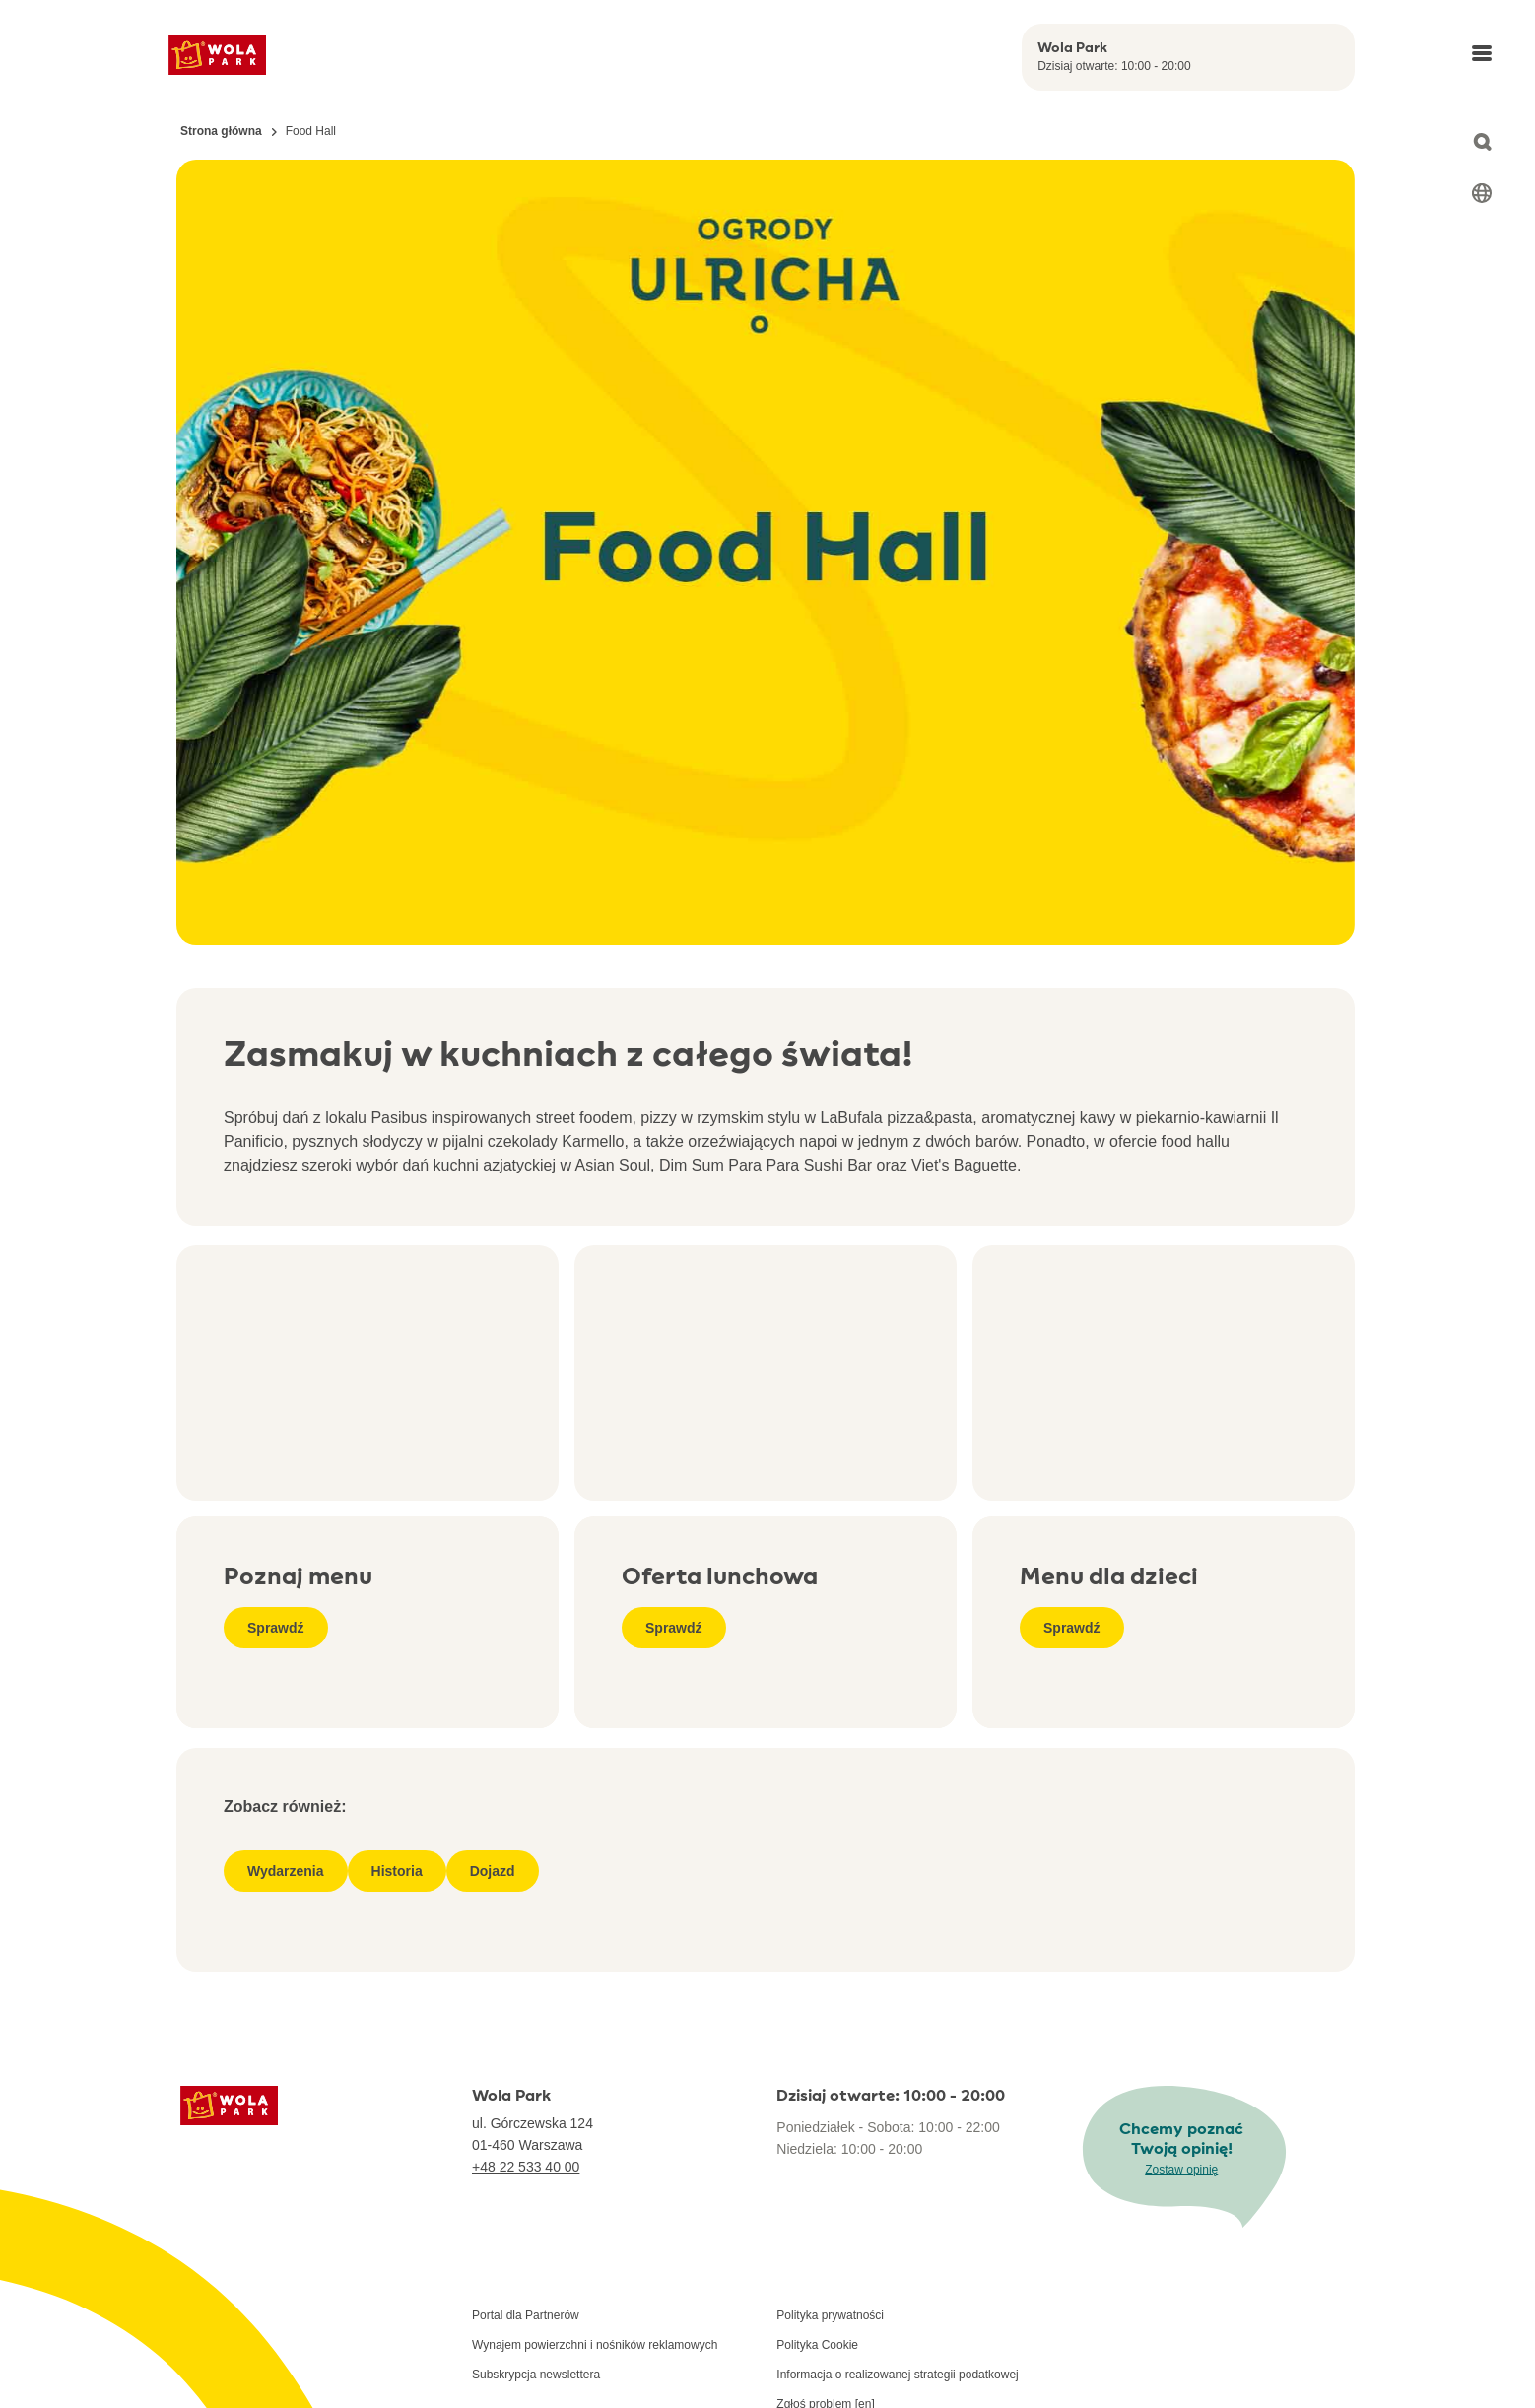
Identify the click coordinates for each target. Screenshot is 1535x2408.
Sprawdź (275, 1628)
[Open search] (1482, 142)
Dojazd (492, 1871)
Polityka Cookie (817, 2345)
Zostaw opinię (1181, 2169)
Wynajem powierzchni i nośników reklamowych (594, 2345)
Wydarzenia (285, 1871)
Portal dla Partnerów (525, 2315)
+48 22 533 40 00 (525, 2166)
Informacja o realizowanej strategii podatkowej (897, 2374)
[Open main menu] (1481, 53)
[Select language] (1482, 193)
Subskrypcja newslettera (536, 2374)
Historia (397, 1871)
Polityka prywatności (830, 2315)
